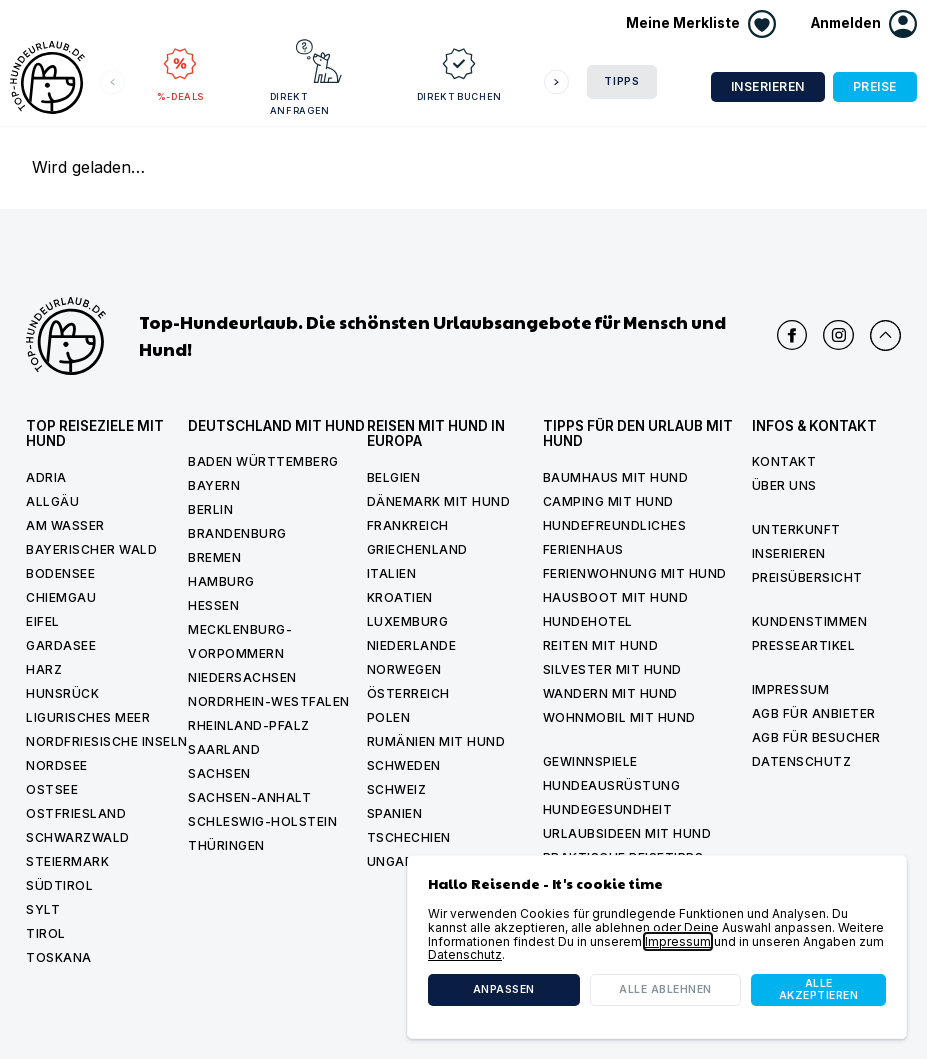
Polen (389, 717)
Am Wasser (65, 525)
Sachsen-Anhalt (249, 797)
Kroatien (400, 597)
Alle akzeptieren (819, 989)
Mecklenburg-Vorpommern (240, 641)
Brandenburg (237, 533)
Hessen (213, 605)
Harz (44, 669)
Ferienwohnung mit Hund (635, 573)
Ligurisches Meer (88, 717)
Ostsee (52, 789)
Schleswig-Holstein (262, 821)
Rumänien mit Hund (436, 741)
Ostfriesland (76, 813)
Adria (46, 477)
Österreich (408, 693)
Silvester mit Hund (612, 669)
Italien (392, 573)
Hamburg (221, 581)
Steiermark (67, 861)
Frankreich (408, 525)
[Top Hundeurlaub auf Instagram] (838, 335)
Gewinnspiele (590, 761)
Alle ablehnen (665, 989)
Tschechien (409, 837)
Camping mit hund (608, 501)
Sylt (43, 909)
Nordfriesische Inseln (107, 741)
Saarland (224, 749)
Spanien (395, 813)
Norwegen (404, 669)
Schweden (404, 765)
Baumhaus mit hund (616, 477)
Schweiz (397, 789)
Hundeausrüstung (612, 785)
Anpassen (504, 989)
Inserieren (768, 86)
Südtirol (59, 885)
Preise (875, 86)
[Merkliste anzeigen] (701, 24)
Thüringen (226, 845)
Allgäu (52, 501)
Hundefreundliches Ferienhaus (615, 537)
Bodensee (60, 573)
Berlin (210, 509)
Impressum (791, 689)
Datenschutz (802, 761)
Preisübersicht (807, 577)
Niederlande (412, 645)
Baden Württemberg (263, 461)
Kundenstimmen (810, 621)
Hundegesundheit (608, 809)
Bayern (214, 485)
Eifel (43, 621)
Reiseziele (487, 70)
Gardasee (61, 645)
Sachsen (219, 773)
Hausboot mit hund (616, 597)
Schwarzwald (78, 837)
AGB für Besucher (816, 737)
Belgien (394, 477)
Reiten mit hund (601, 645)
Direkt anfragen (272, 77)
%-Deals (180, 70)
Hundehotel (588, 621)
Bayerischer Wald (91, 549)
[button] (864, 24)
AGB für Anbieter (814, 713)
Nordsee (57, 765)
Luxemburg (408, 621)
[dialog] (657, 947)
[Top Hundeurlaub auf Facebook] (792, 335)
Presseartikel (804, 645)
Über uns (784, 485)
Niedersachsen (242, 677)
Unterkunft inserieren (796, 541)
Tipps (622, 81)
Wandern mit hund (610, 693)
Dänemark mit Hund (439, 501)
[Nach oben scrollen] (885, 335)
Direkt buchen (384, 70)
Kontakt (784, 461)
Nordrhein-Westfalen (269, 701)
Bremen (214, 557)
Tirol (46, 933)
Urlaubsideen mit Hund (627, 833)
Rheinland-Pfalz (249, 725)
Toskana (59, 957)
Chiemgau (61, 597)
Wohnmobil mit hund (619, 717)
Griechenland (417, 549)
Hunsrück (62, 693)
